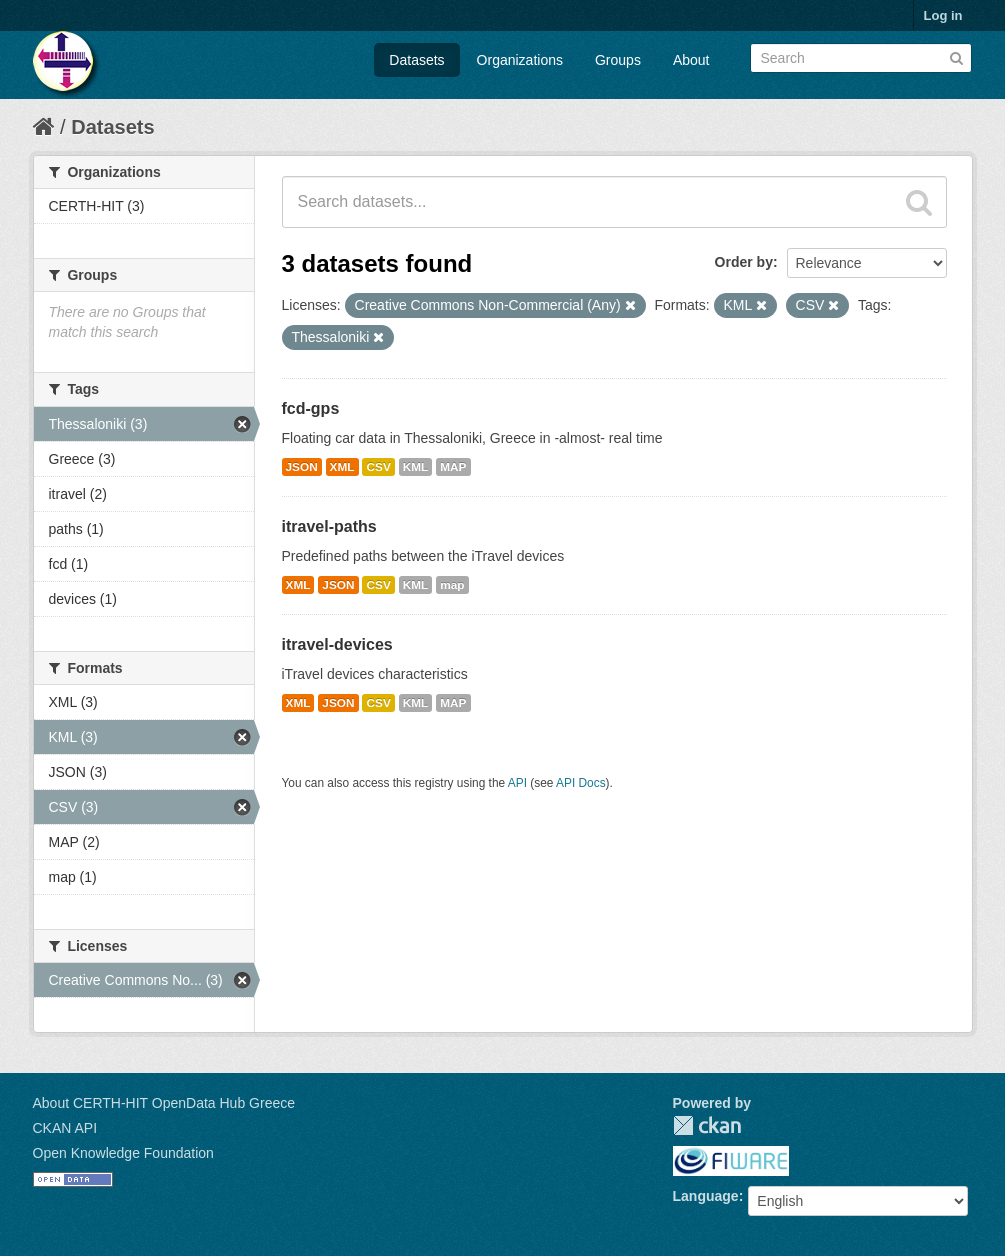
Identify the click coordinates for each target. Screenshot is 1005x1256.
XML (342, 467)
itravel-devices (337, 644)
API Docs (581, 783)
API (517, 783)
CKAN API (65, 1128)
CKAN (707, 1125)
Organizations (520, 60)
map (452, 585)
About (691, 60)
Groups (618, 60)
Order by (744, 262)
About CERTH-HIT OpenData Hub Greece (164, 1103)
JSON (302, 467)
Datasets (416, 60)
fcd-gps (311, 408)
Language (706, 1196)
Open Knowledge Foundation (123, 1153)
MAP (453, 467)
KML (416, 467)
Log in (943, 15)
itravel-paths (329, 526)
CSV (378, 467)
